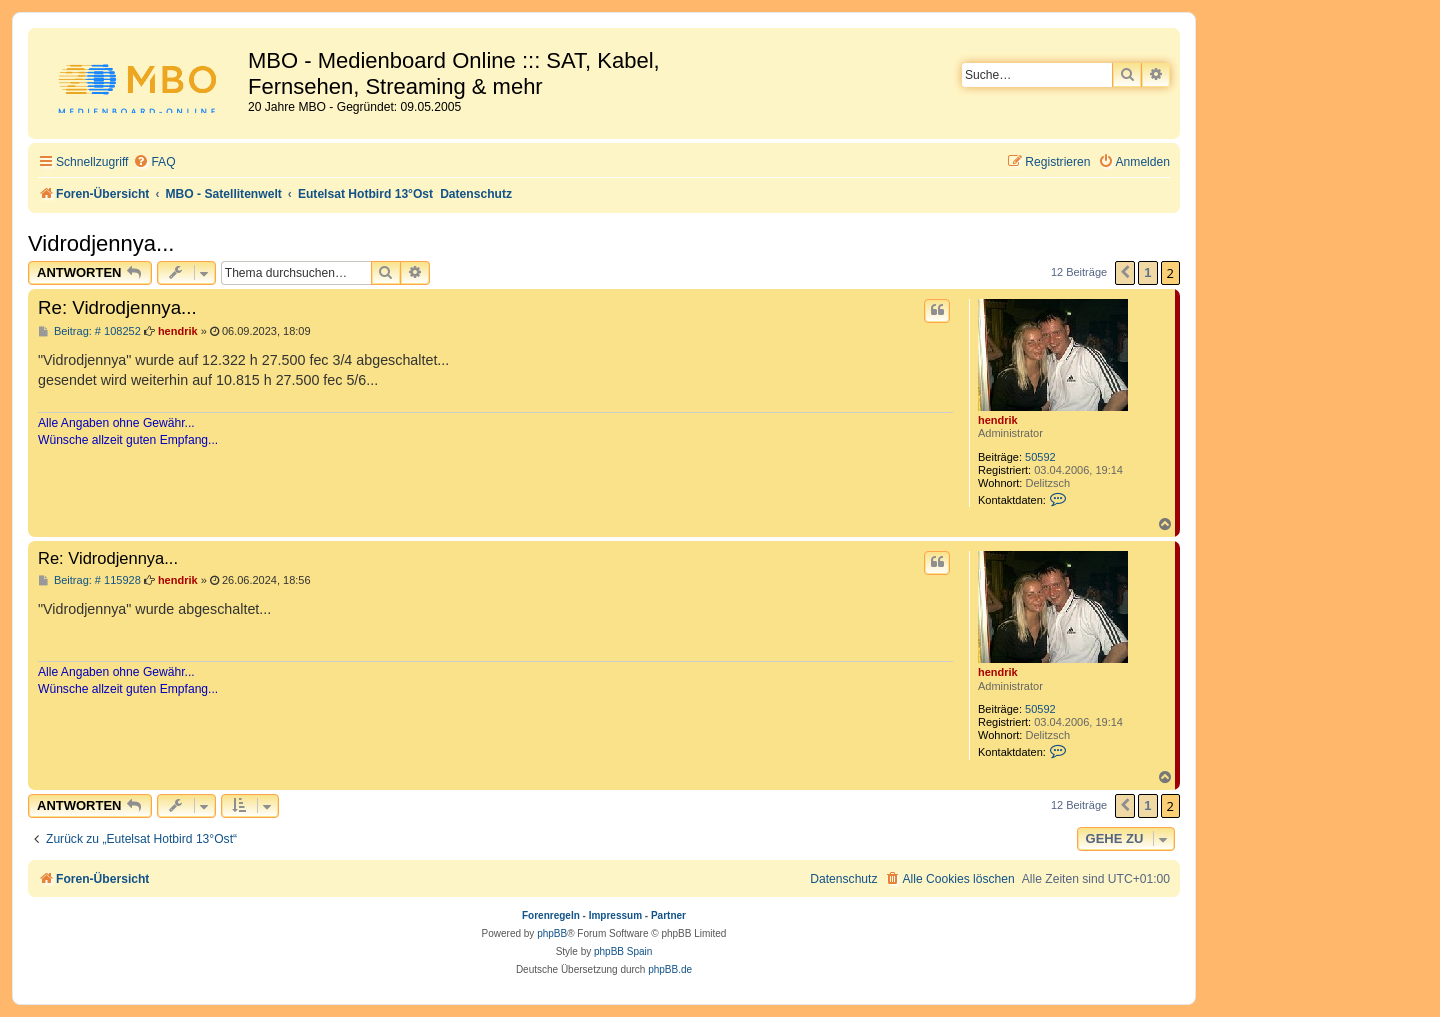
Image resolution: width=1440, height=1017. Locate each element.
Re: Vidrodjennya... (117, 307)
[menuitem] (154, 162)
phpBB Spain (623, 951)
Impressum (615, 915)
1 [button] (1147, 272)
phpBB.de (670, 969)
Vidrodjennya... (101, 243)
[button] (1125, 273)
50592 (1040, 457)
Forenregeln (551, 915)
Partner (668, 915)
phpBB (552, 933)
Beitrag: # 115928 (89, 580)
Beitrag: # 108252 (89, 331)
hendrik (998, 420)
